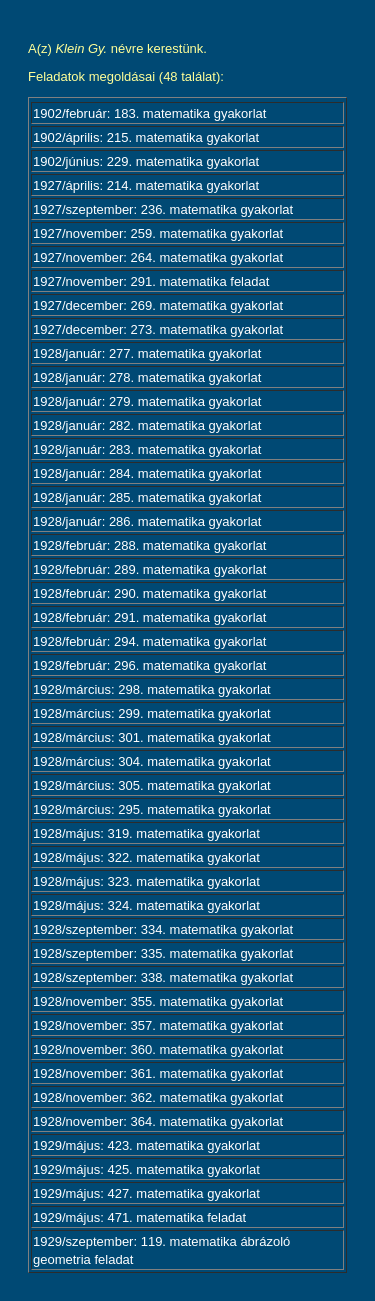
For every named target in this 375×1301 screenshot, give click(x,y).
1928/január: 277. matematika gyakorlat (147, 353)
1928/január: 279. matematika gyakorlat (147, 401)
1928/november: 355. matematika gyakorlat (158, 1001)
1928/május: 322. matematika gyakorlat (146, 857)
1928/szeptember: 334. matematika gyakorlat (163, 929)
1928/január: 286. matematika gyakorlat (147, 521)
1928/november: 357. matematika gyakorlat (158, 1025)
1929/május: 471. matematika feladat (139, 1217)
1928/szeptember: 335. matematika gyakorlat (163, 953)
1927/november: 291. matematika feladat (151, 281)
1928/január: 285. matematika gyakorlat (147, 497)
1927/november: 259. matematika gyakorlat (158, 233)
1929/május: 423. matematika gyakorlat (146, 1145)
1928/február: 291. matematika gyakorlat (149, 617)
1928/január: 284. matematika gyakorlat (147, 473)
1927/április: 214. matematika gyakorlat (146, 185)
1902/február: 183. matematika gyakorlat (149, 113)
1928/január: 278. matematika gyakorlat (147, 377)
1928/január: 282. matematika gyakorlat (147, 425)
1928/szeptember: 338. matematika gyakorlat (163, 977)
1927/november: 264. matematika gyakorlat (158, 257)
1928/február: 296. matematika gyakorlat (149, 665)
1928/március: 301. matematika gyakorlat (152, 737)
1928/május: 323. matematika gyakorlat (146, 881)
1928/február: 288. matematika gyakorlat (149, 545)
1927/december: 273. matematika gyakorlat (158, 329)
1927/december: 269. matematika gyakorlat (158, 305)
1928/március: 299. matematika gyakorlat (152, 713)
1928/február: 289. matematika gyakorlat (149, 569)
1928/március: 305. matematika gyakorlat (152, 785)
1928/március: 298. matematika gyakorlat (152, 689)
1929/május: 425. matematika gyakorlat (146, 1169)
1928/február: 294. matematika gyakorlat (149, 641)
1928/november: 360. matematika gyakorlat (158, 1049)
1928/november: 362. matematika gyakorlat (158, 1097)
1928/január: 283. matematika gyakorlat (147, 449)
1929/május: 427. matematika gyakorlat (146, 1193)
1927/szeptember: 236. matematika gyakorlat (163, 209)
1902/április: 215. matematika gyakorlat (146, 137)
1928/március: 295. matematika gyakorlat (152, 809)
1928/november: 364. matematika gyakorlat (158, 1121)
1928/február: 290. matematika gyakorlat (149, 593)
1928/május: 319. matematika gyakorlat (146, 833)
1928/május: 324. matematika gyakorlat (146, 905)
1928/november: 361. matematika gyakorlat (158, 1073)
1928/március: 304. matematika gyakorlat (152, 761)
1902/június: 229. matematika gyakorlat (146, 161)
